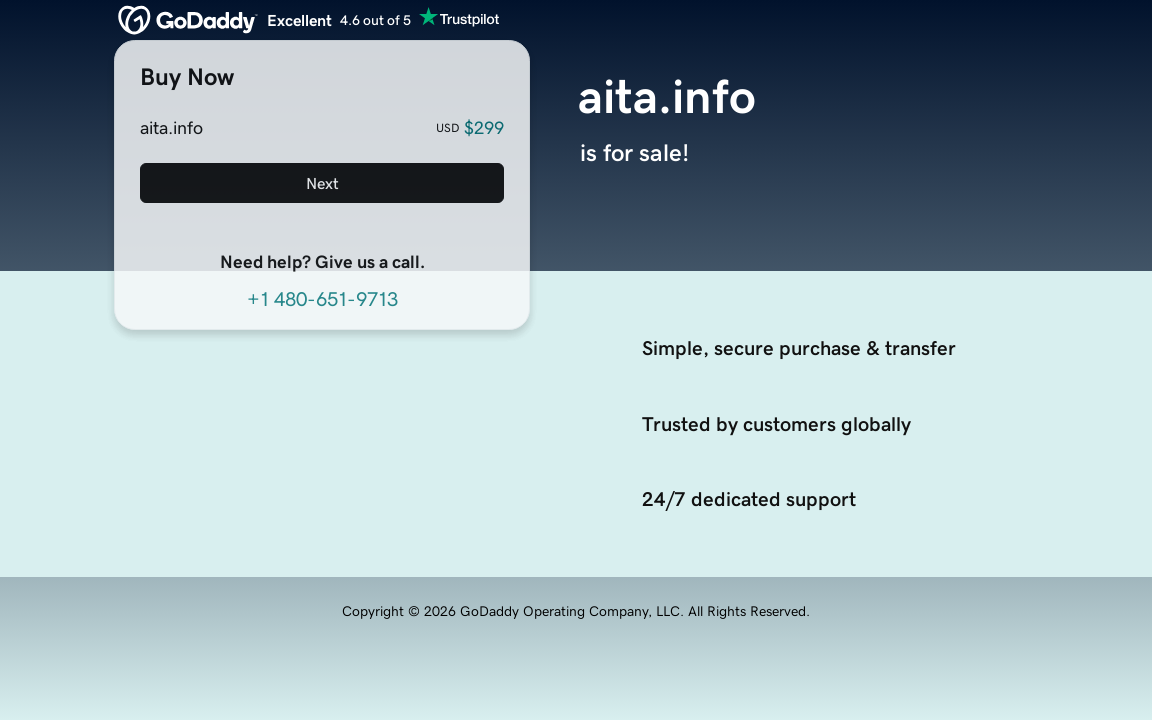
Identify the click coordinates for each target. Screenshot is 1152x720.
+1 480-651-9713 (322, 299)
